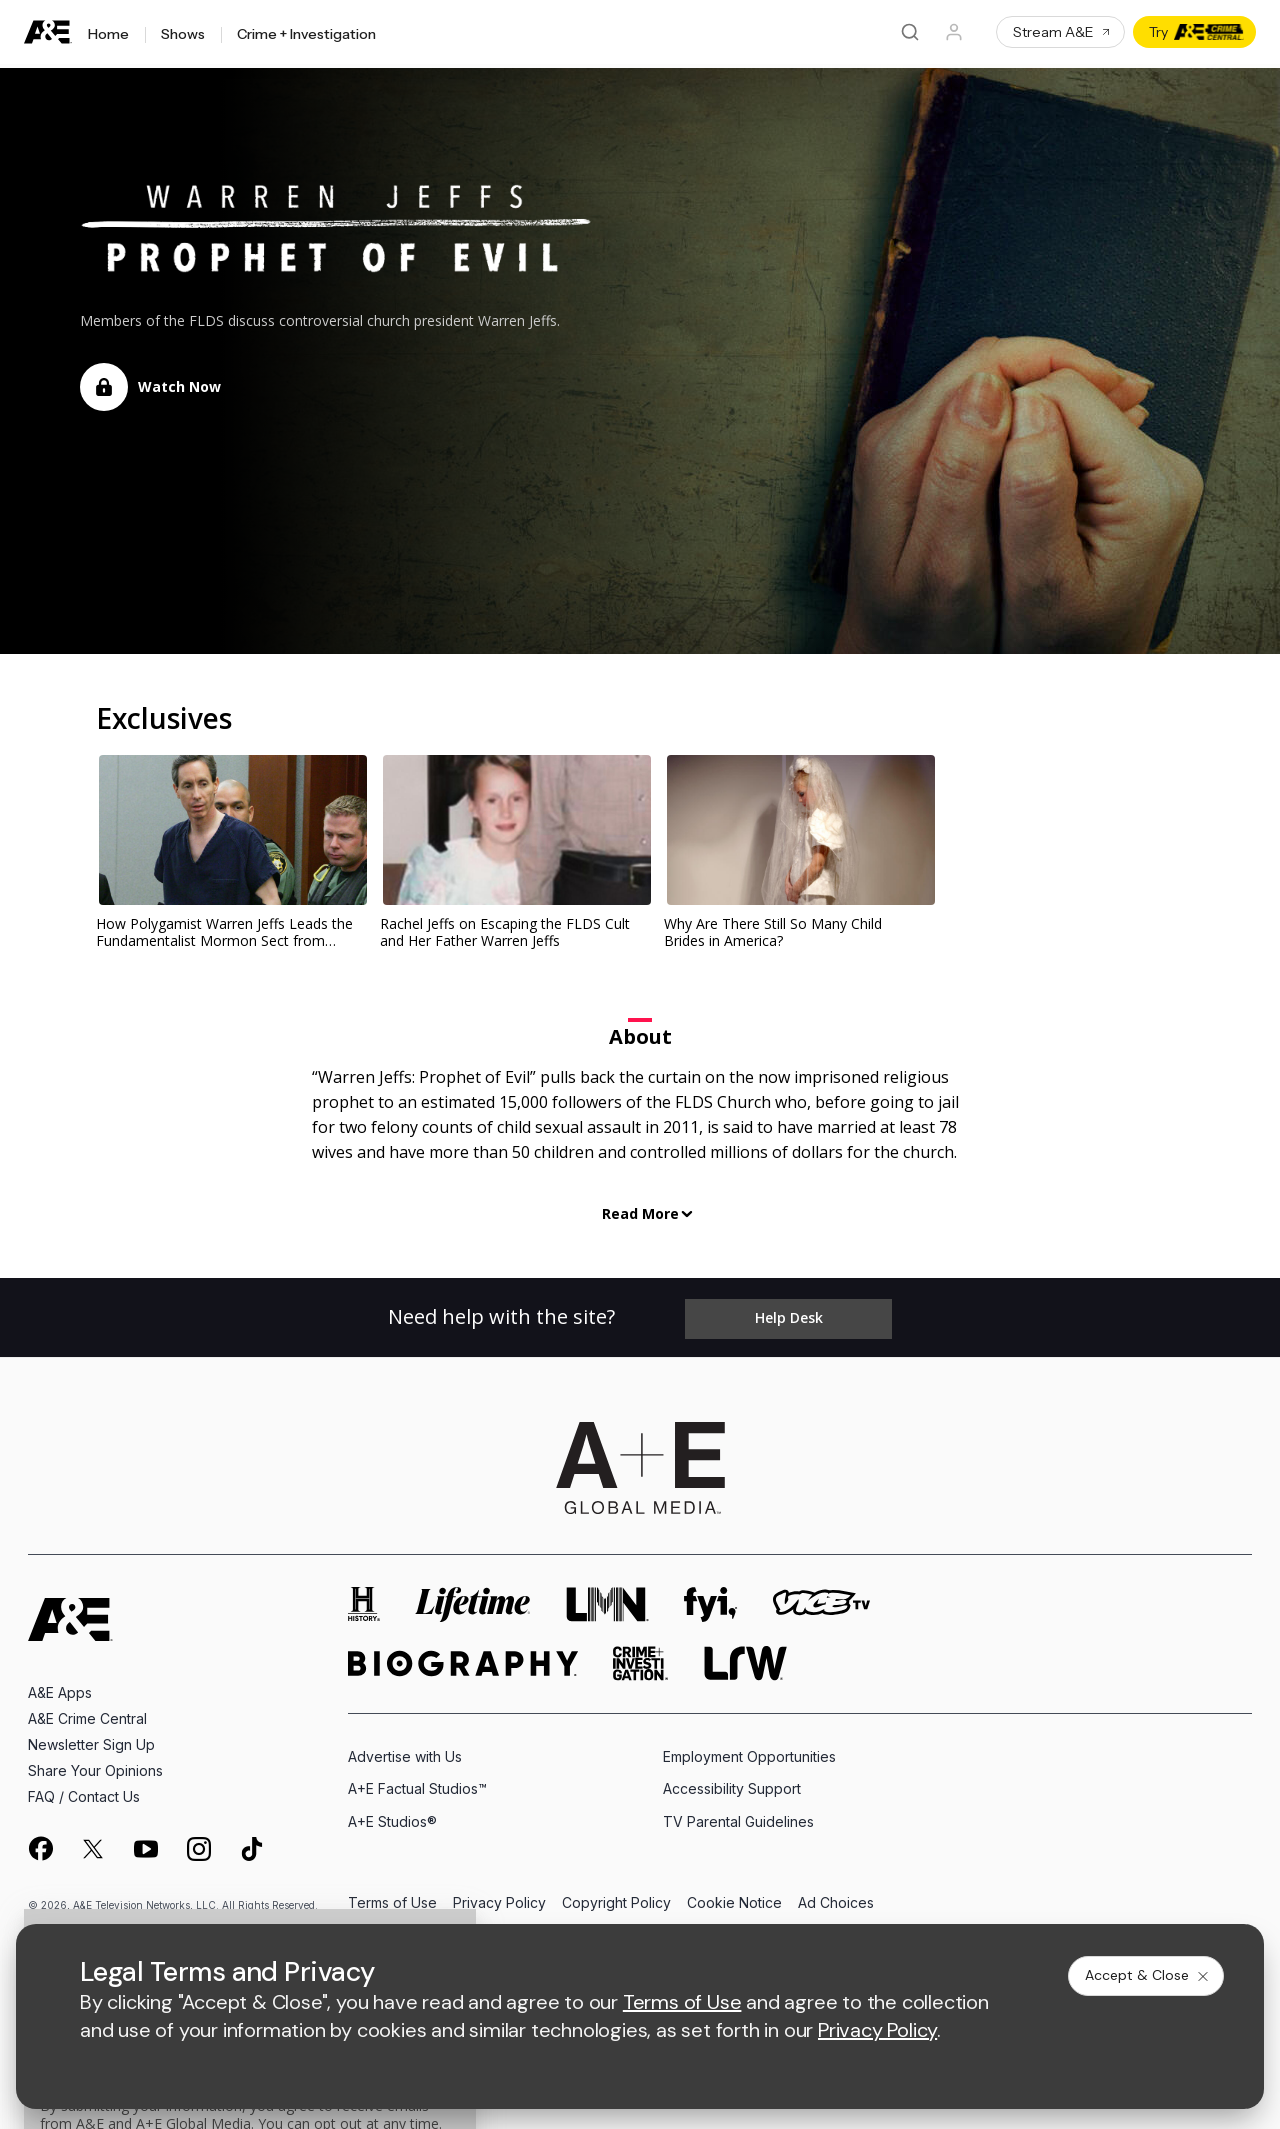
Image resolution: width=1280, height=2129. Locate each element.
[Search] (910, 32)
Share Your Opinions (95, 1763)
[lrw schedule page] (745, 1656)
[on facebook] (40, 1841)
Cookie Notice (734, 1896)
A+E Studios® (392, 1814)
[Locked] (104, 387)
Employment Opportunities (749, 1749)
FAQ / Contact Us (84, 1789)
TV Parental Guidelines (738, 1814)
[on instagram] (199, 1842)
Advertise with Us (405, 1749)
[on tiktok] (252, 1842)
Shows (183, 35)
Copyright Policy (616, 1896)
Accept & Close (1148, 1975)
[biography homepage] (463, 1656)
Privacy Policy (499, 1896)
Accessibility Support (732, 1781)
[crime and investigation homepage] (641, 1656)
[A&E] (48, 32)
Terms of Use (392, 1896)
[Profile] (954, 32)
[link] (230, 830)
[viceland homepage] (821, 1597)
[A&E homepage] (70, 1612)
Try (1196, 32)
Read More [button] (640, 1213)
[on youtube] (146, 1842)
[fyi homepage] (711, 1597)
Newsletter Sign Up (91, 1737)
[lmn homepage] (608, 1597)
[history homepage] (364, 1597)
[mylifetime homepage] (473, 1597)
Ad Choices (836, 1896)
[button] (150, 387)
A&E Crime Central (87, 1711)
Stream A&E (1062, 32)
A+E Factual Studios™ (417, 1781)
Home (108, 35)
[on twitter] (93, 1842)
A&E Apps (60, 1685)
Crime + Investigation (306, 35)
